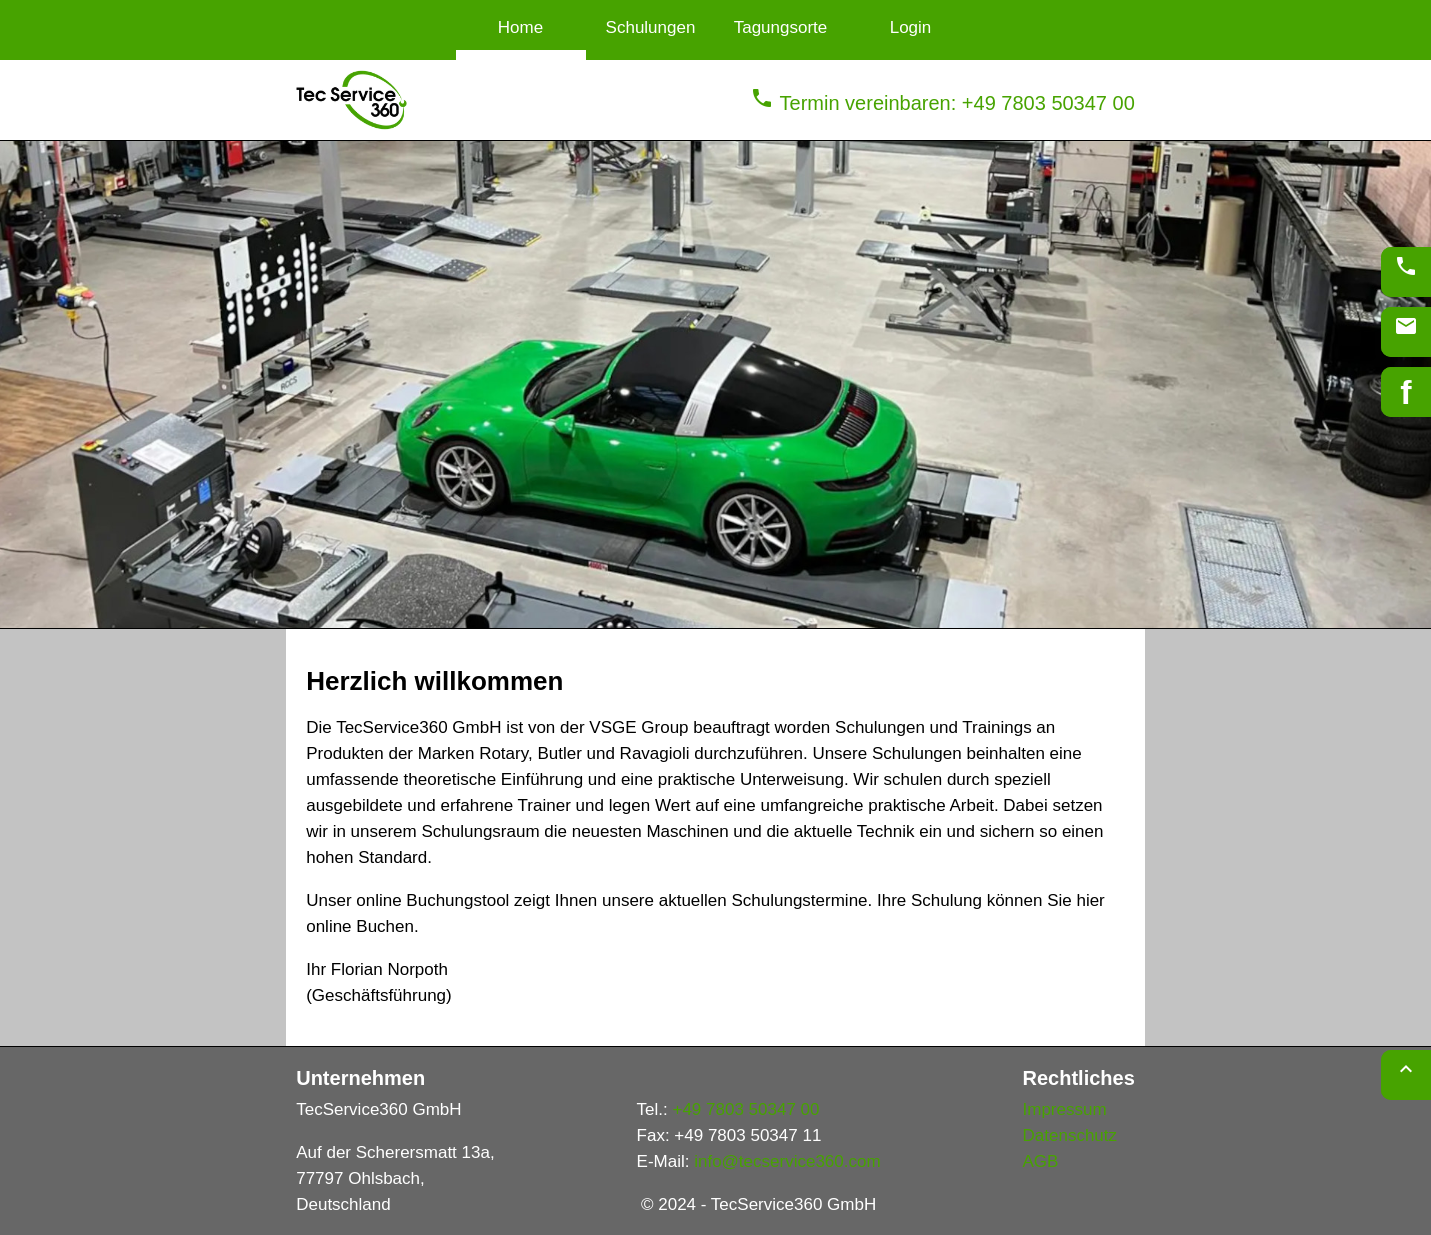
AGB (1041, 1161)
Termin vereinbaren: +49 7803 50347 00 (942, 103)
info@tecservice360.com (787, 1161)
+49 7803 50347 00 (745, 1109)
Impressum (1065, 1109)
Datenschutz (1070, 1135)
